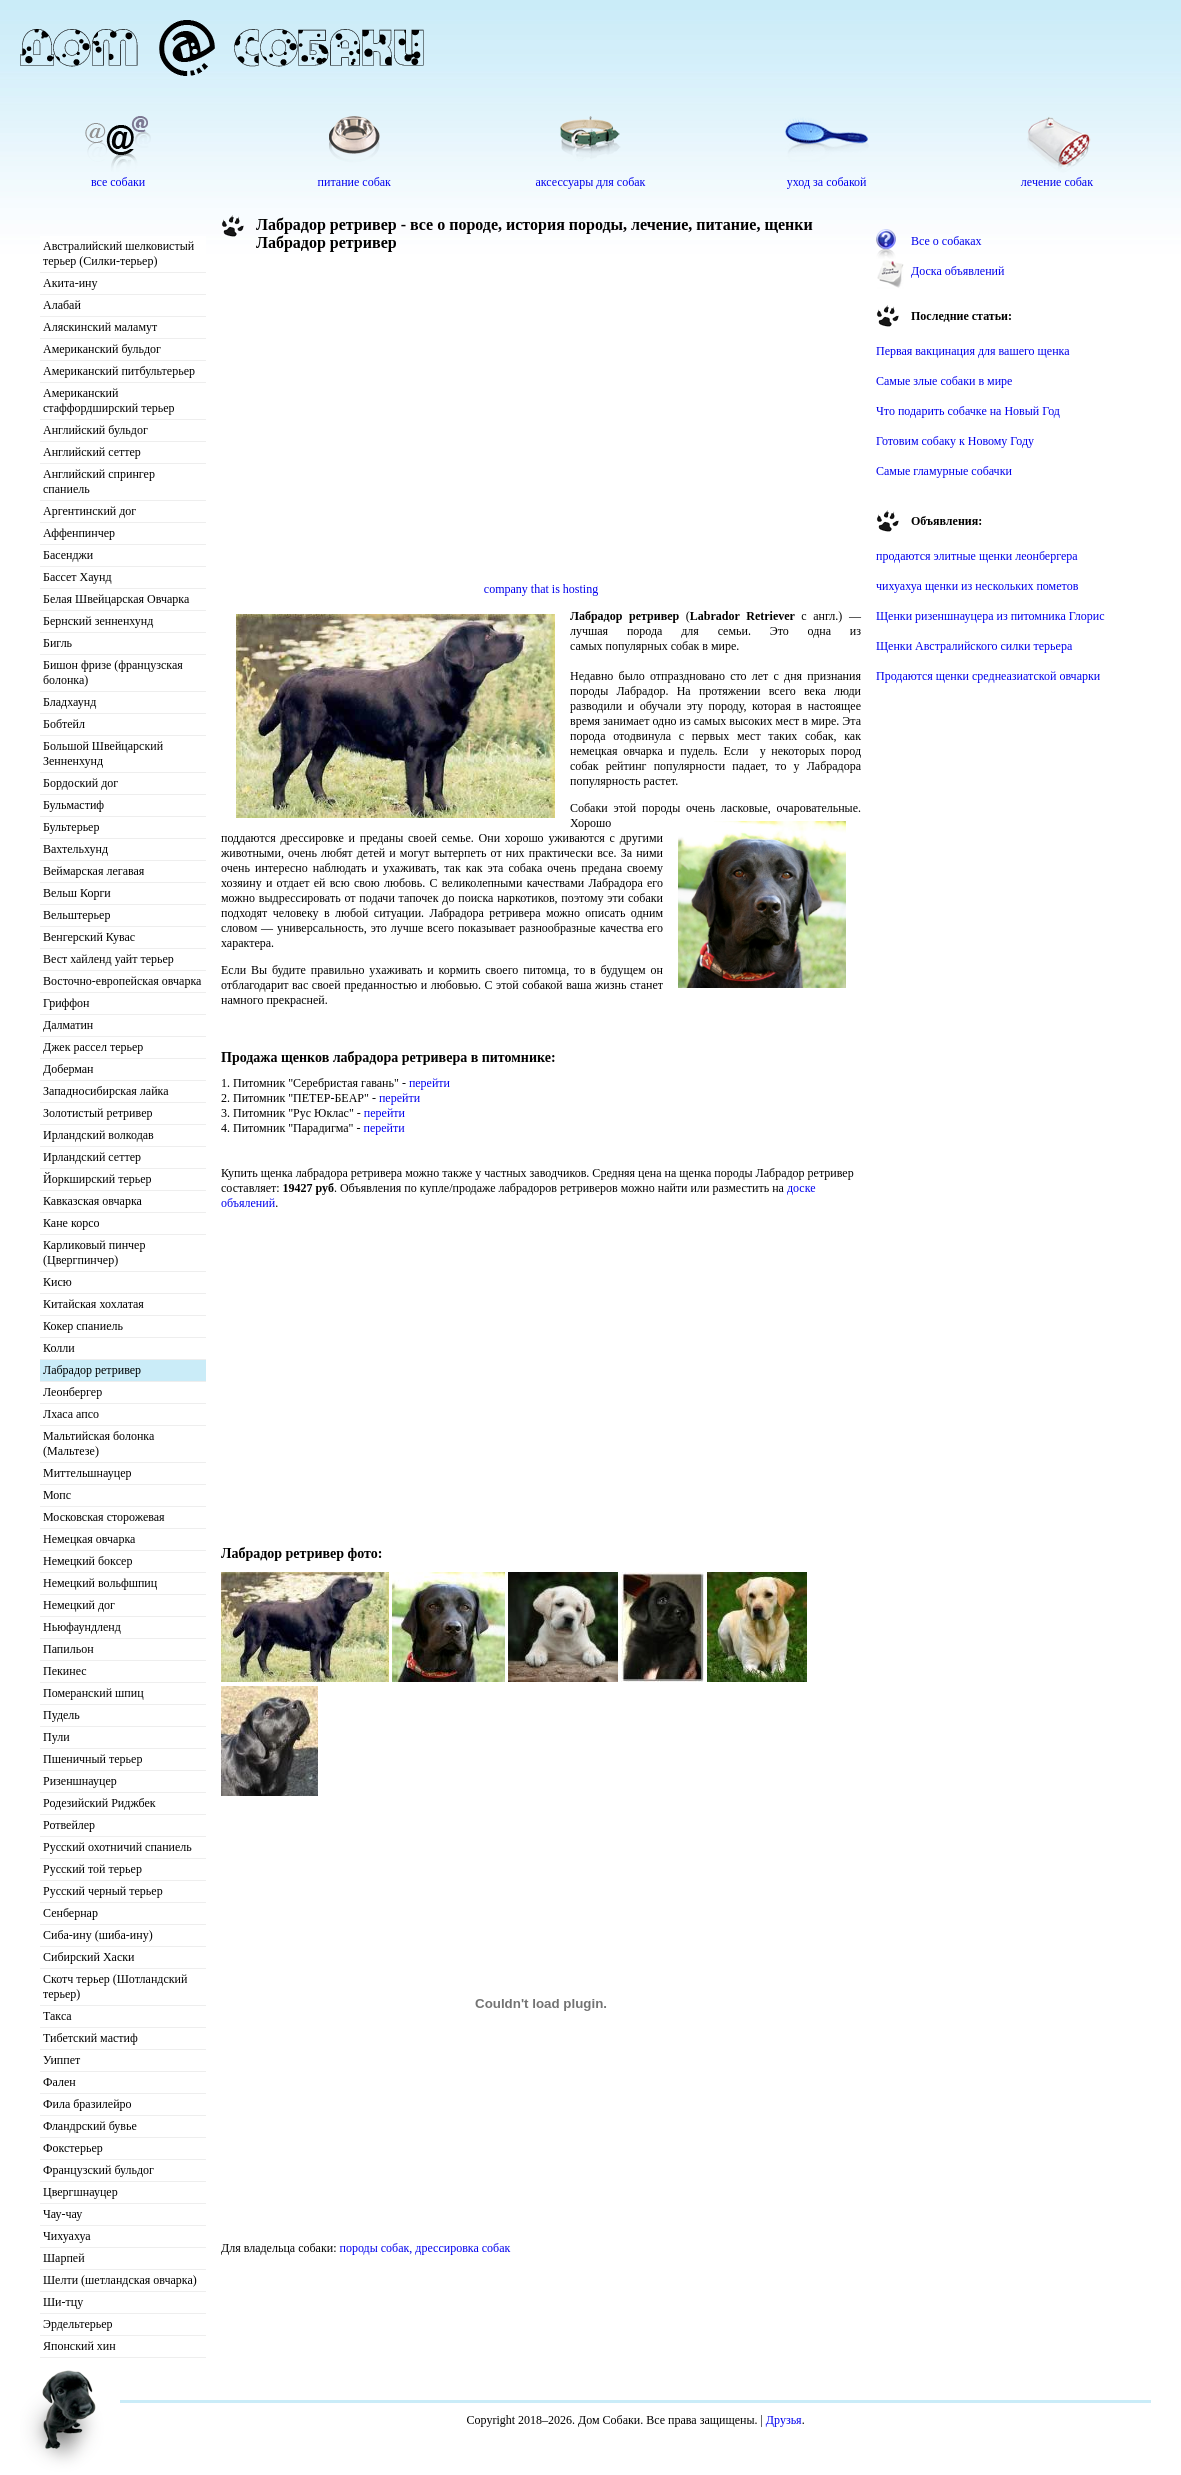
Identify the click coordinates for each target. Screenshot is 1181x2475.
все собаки (118, 182)
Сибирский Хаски (89, 1957)
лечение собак (1057, 182)
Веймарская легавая (93, 871)
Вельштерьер (76, 915)
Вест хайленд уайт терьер (108, 959)
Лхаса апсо (71, 1414)
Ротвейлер (69, 1825)
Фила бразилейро (87, 2104)
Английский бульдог (95, 430)
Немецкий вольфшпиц (100, 1583)
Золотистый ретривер (97, 1113)
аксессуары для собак (591, 182)
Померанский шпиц (93, 1693)
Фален (59, 2082)
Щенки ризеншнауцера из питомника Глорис (990, 616)
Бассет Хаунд (77, 577)
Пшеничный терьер (92, 1759)
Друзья (784, 2420)
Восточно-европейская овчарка (122, 981)
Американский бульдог (102, 349)
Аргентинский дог (89, 511)
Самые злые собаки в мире (944, 381)
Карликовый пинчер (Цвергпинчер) (94, 1252)
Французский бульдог (98, 2170)
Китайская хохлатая (93, 1304)
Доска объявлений (957, 271)
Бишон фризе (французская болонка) (113, 672)
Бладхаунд (69, 702)
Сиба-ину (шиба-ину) (98, 1935)
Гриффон (66, 1003)
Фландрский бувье (90, 2126)
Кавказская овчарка (92, 1201)
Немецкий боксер (87, 1561)
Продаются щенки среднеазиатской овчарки (988, 676)
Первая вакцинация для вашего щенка (973, 351)
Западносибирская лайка (106, 1091)
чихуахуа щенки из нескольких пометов (977, 586)
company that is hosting (541, 589)
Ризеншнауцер (80, 1781)
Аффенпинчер (79, 533)
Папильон (68, 1649)
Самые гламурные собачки (944, 471)
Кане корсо (71, 1223)
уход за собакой (827, 182)
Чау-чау (62, 2214)
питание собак (354, 182)
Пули (56, 1737)
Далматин (68, 1025)
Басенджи (68, 555)
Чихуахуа (67, 2236)
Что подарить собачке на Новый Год (968, 411)
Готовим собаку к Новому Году (955, 441)
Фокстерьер (73, 2148)
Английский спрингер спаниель (99, 481)
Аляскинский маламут (100, 327)
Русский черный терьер (103, 1891)
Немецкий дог (79, 1605)
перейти (429, 1083)
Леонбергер (72, 1392)
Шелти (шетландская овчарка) (120, 2280)
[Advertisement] (463, 422)
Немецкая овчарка (89, 1539)
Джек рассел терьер (93, 1047)
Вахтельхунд (75, 849)
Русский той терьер (92, 1869)
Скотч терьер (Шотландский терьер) (115, 1986)
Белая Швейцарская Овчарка (116, 599)
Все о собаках (946, 241)
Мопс (57, 1495)
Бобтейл (64, 724)
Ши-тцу (63, 2302)
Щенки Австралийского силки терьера (974, 646)
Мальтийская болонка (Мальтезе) (98, 1443)
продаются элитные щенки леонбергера (977, 556)
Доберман (68, 1069)
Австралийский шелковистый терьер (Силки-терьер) (118, 253)
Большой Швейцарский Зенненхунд (103, 753)
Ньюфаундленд (82, 1627)
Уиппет (61, 2060)
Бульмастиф (73, 805)
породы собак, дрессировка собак (425, 2248)
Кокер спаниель (83, 1326)
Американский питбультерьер (119, 371)
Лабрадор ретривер (92, 1370)
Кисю (57, 1282)
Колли (59, 1348)
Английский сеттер (92, 452)
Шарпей (64, 2258)
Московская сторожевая (104, 1517)
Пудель (61, 1715)
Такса (57, 2016)
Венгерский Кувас (89, 937)
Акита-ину (70, 283)
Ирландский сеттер (92, 1157)
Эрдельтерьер (78, 2324)
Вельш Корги (77, 893)
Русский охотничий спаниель (117, 1847)
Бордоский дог (80, 783)
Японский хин (79, 2346)
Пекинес (65, 1671)
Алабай (62, 305)
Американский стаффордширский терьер (109, 400)
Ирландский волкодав (98, 1135)
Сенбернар (70, 1913)
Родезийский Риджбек (99, 1803)
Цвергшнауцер (80, 2192)
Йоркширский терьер (97, 1179)
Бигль (57, 643)
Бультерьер (71, 827)
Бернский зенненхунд (98, 621)
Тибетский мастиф (90, 2038)
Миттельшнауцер (87, 1473)
